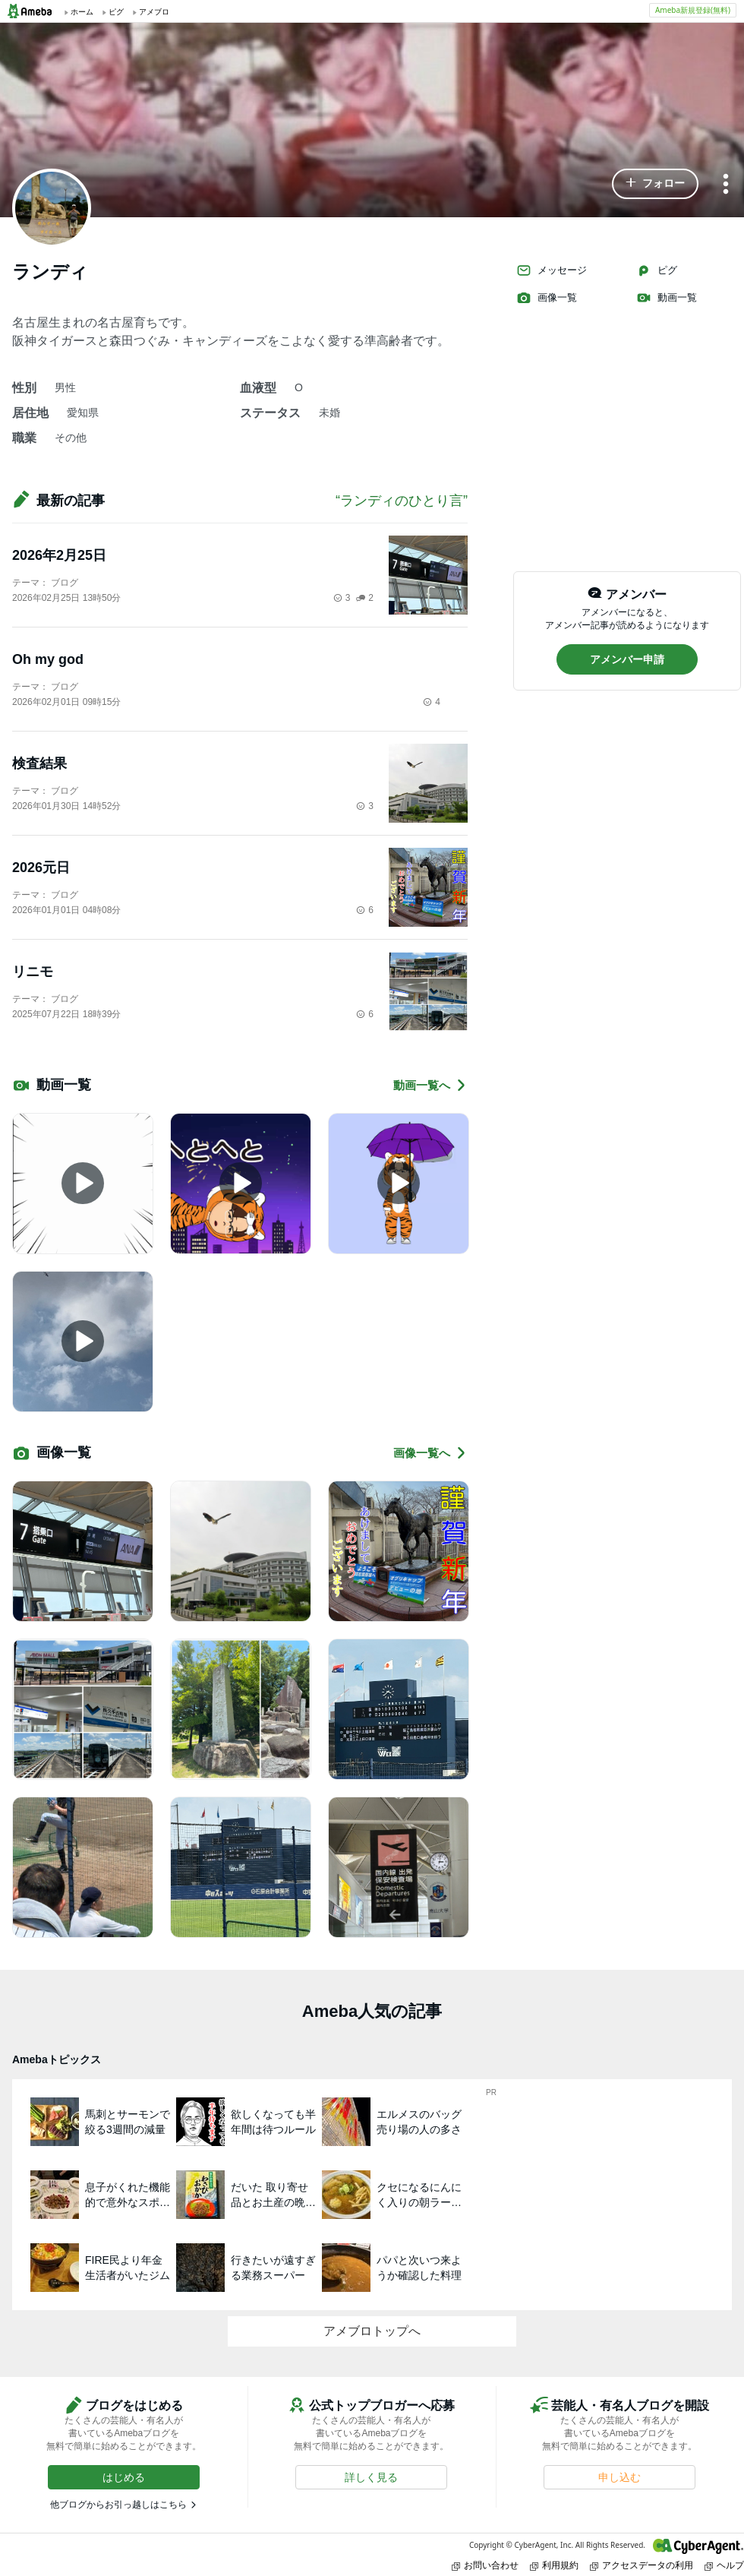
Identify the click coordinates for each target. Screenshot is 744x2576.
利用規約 (554, 2565)
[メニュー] (726, 185)
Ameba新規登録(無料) (692, 10)
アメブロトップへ (372, 2331)
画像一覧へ (430, 1453)
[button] (655, 184)
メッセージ (551, 270)
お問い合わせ (485, 2565)
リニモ (32, 971)
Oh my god (48, 659)
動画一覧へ (430, 1085)
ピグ (656, 270)
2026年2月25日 (59, 555)
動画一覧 (666, 297)
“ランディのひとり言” (402, 500)
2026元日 (41, 867)
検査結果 (39, 763)
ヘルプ (724, 2565)
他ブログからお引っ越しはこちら (118, 2504)
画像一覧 (546, 297)
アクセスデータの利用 (641, 2565)
